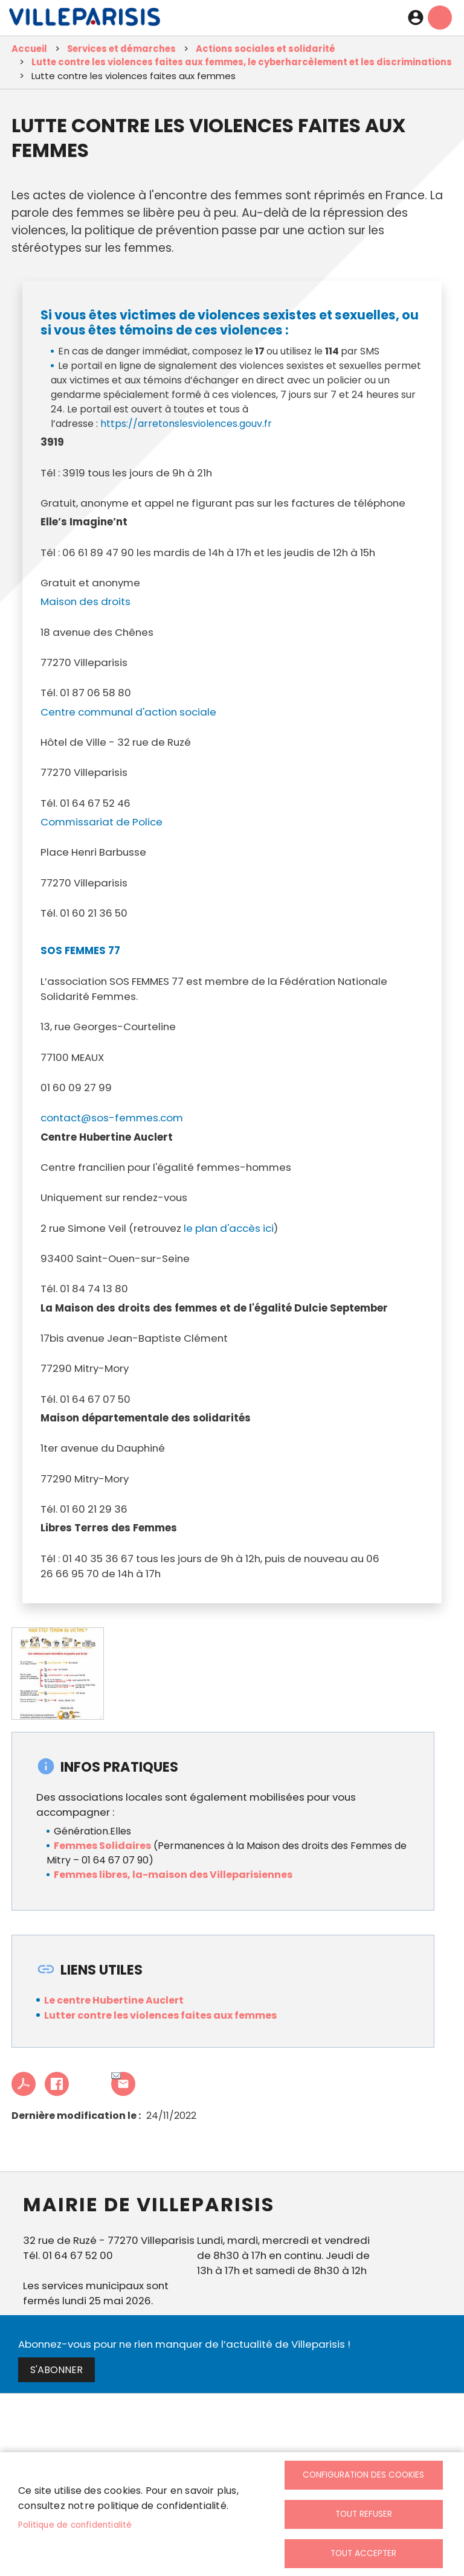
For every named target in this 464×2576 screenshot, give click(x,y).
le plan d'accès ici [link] (229, 1228)
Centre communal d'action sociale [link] (128, 712)
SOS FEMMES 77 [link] (80, 950)
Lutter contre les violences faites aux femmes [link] (160, 2015)
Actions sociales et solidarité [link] (265, 48)
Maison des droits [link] (85, 601)
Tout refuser (363, 2514)
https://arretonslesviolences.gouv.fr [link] (186, 424)
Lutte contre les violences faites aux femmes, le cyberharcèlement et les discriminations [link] (241, 62)
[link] (84, 20)
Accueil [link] (29, 48)
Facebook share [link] (57, 2084)
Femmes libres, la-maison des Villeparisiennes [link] (174, 1875)
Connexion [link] (416, 17)
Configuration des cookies (363, 2475)
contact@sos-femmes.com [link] (111, 1117)
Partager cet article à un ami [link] (116, 2076)
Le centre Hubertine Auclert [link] (114, 2000)
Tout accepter (363, 2553)
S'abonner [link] (56, 2370)
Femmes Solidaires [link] (102, 1846)
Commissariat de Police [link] (101, 822)
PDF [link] (23, 2084)
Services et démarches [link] (121, 48)
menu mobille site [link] (440, 17)
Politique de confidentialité (75, 2525)
